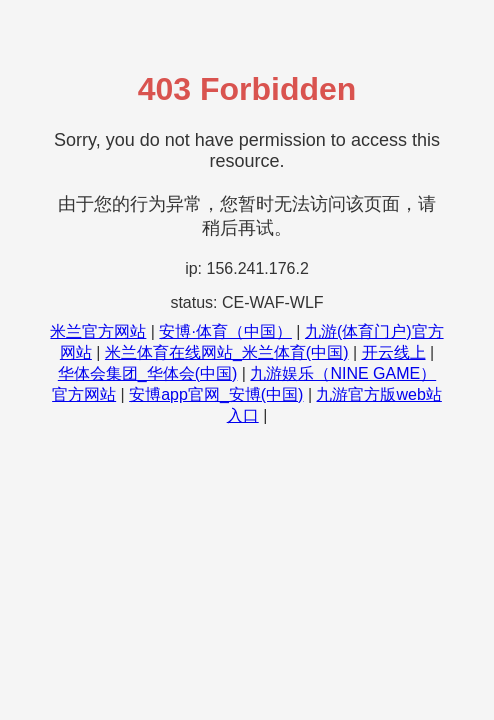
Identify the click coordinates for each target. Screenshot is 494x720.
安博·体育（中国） (225, 331)
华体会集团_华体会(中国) (148, 373)
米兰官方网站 (98, 331)
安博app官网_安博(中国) (216, 394)
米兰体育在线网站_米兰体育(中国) (227, 352)
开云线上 (394, 352)
